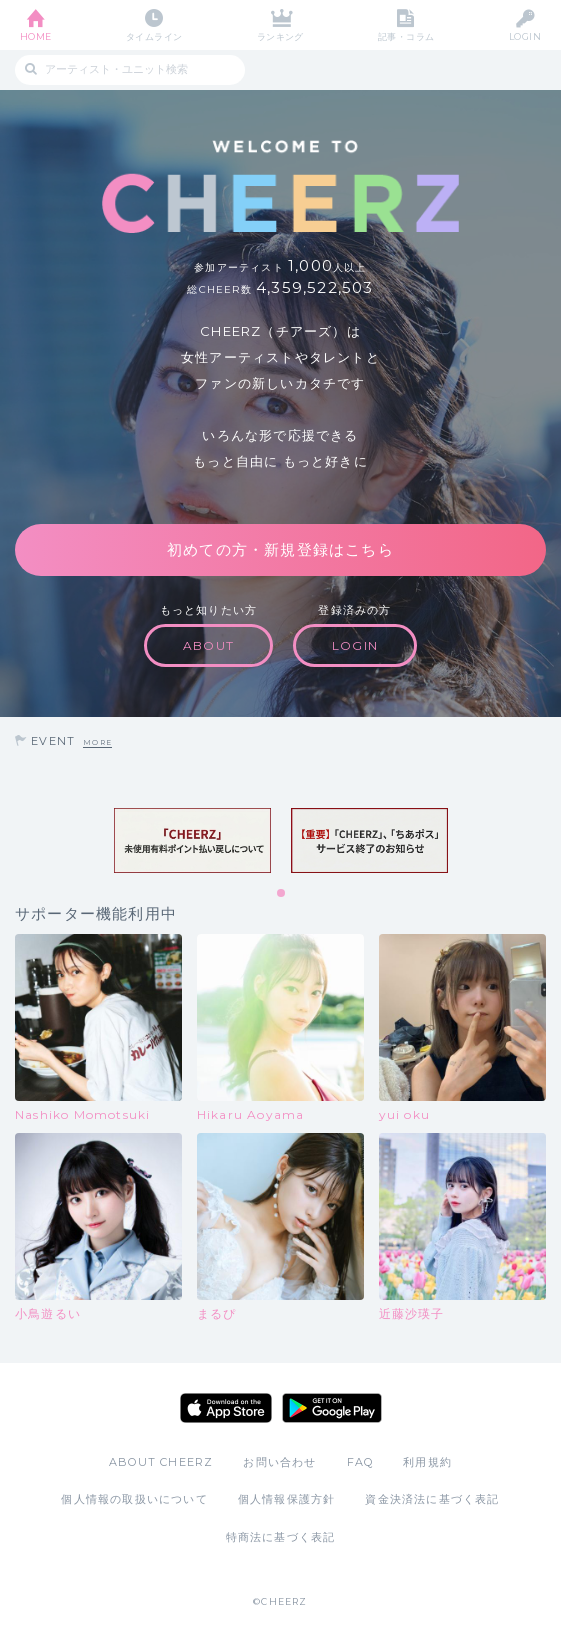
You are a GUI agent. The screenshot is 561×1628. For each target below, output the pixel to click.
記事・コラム (406, 36)
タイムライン (154, 36)
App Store (226, 1408)
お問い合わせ (279, 1462)
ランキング (280, 36)
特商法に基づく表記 (281, 1537)
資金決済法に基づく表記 (432, 1499)
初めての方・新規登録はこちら (280, 549)
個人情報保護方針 (287, 1499)
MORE (97, 742)
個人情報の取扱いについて (134, 1499)
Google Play (332, 1408)
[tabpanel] (192, 840)
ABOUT (208, 645)
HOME (36, 36)
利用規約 (427, 1462)
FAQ (360, 1462)
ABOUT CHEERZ (161, 1462)
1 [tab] (282, 894)
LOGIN (525, 36)
